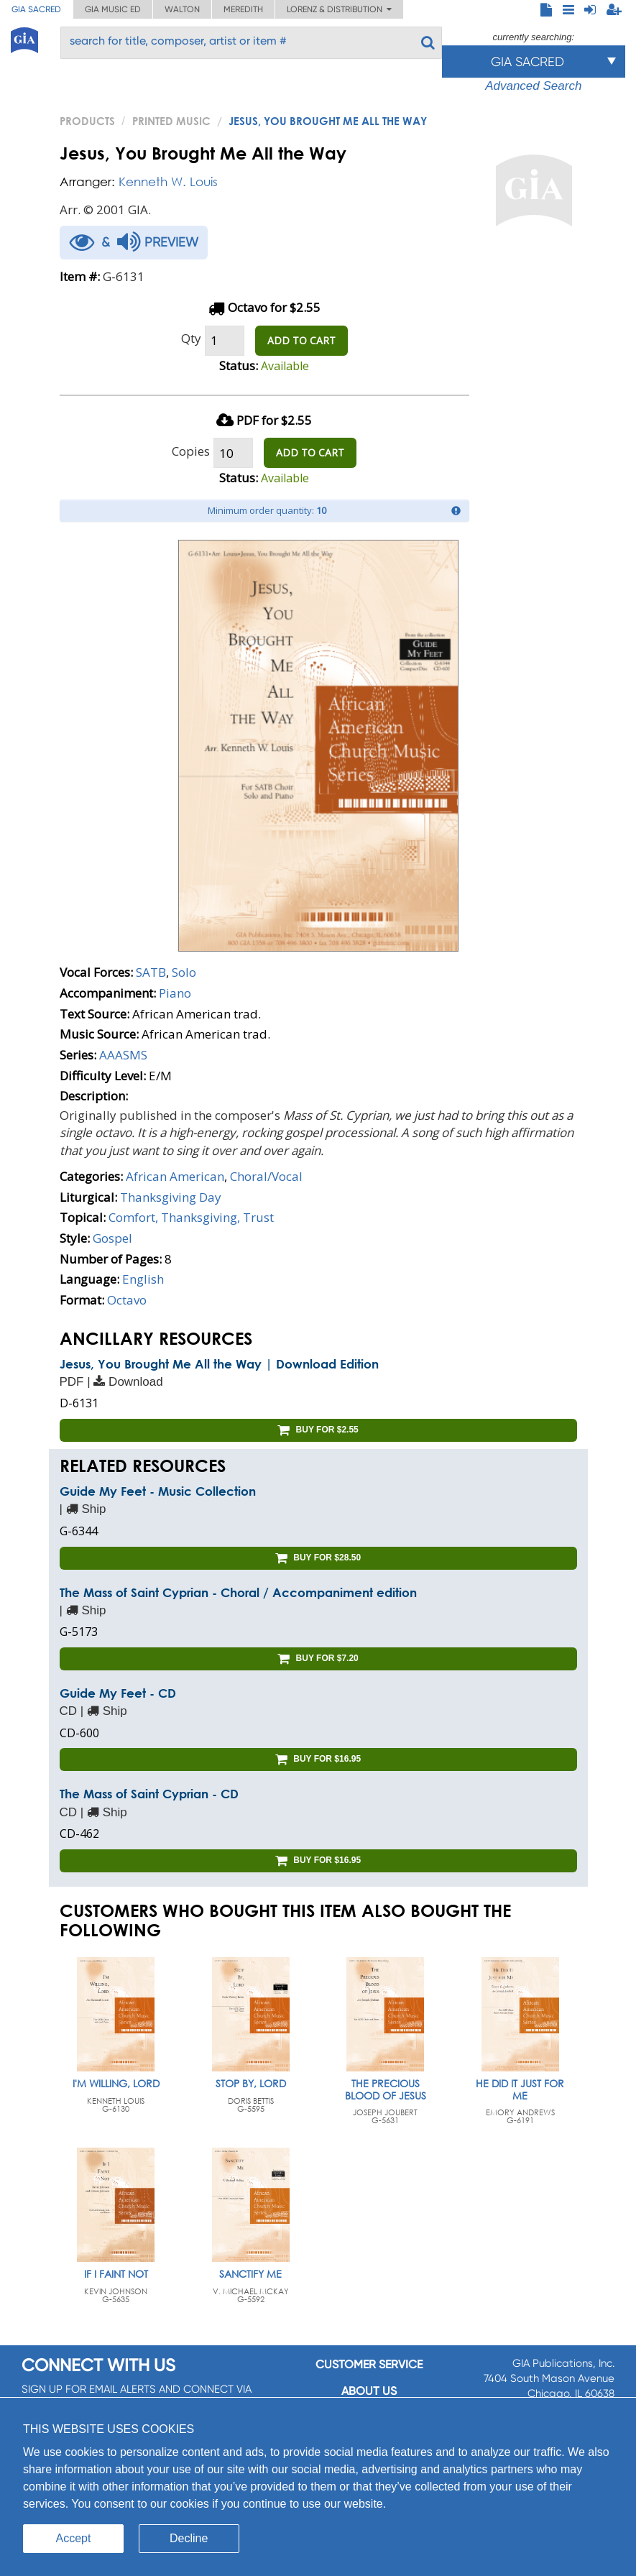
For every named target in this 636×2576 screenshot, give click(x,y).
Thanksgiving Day (170, 1197)
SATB (151, 972)
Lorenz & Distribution (339, 9)
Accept (73, 2538)
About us (369, 2391)
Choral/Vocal (266, 1176)
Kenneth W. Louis (168, 181)
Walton (182, 9)
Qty (191, 338)
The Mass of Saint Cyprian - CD (149, 1793)
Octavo (127, 1300)
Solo (184, 972)
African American (175, 1176)
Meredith (243, 9)
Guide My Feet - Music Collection (158, 1491)
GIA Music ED (113, 9)
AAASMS (123, 1054)
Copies (191, 451)
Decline (189, 2538)
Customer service (369, 2364)
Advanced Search (533, 86)
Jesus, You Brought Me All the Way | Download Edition (219, 1364)
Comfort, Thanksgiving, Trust (191, 1217)
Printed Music (171, 120)
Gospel (112, 1238)
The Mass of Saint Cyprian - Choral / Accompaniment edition (238, 1592)
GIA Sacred (36, 9)
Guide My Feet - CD (118, 1693)
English (143, 1279)
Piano (175, 993)
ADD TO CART (301, 340)
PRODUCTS (87, 120)
